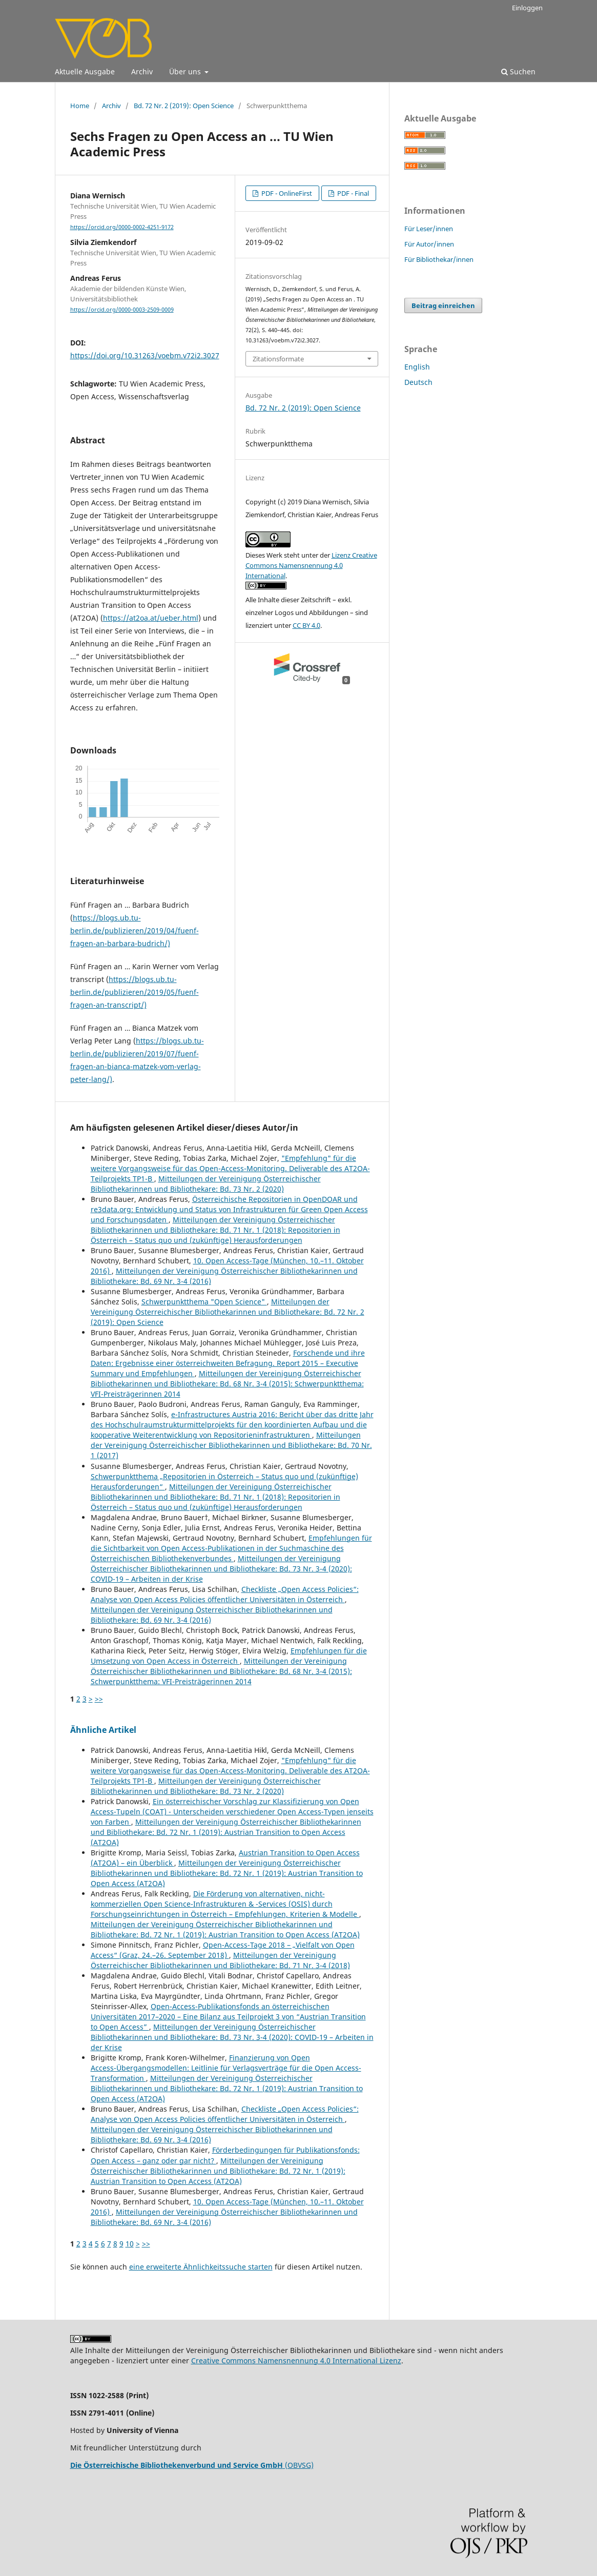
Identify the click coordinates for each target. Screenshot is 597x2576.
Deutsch (418, 382)
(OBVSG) (192, 2465)
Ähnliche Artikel (103, 1729)
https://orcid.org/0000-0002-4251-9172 (122, 227)
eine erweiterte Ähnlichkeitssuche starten (201, 2267)
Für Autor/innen (429, 244)
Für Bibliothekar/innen (439, 259)
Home (79, 105)
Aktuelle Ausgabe (85, 71)
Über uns (186, 71)
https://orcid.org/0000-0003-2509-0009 (122, 309)
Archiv (142, 71)
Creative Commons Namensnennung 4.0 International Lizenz (296, 2360)
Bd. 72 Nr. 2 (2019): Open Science (184, 105)
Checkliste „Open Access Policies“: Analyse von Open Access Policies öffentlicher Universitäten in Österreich (225, 1594)
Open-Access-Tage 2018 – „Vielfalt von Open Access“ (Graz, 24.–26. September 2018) (223, 1950)
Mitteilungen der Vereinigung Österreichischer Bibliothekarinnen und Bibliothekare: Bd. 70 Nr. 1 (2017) (231, 1445)
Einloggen (527, 7)
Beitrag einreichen (443, 305)
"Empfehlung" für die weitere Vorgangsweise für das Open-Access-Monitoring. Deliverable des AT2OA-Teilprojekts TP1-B (230, 1168)
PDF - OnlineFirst (286, 193)
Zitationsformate (278, 358)
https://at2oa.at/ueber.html (150, 618)
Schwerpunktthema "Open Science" (204, 1301)
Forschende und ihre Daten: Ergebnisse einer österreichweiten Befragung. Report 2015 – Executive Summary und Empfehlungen (228, 1363)
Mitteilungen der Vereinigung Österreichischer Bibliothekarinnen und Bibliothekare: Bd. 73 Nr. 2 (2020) (206, 1184)
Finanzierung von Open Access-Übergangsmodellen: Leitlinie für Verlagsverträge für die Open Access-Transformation (226, 2068)
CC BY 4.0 (306, 625)
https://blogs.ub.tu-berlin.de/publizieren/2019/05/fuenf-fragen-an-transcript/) (134, 992)
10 (130, 2243)
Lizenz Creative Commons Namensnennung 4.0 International (311, 565)
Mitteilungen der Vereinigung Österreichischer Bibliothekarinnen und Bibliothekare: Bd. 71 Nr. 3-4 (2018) (220, 1960)
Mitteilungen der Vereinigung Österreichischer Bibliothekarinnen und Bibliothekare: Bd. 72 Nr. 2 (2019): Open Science (227, 1312)
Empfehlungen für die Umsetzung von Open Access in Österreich (229, 1656)
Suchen (518, 71)
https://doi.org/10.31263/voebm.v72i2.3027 (144, 355)
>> (99, 1699)
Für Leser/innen (428, 228)
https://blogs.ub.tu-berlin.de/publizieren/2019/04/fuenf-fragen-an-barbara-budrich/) (134, 930)
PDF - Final (352, 193)
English (417, 367)
